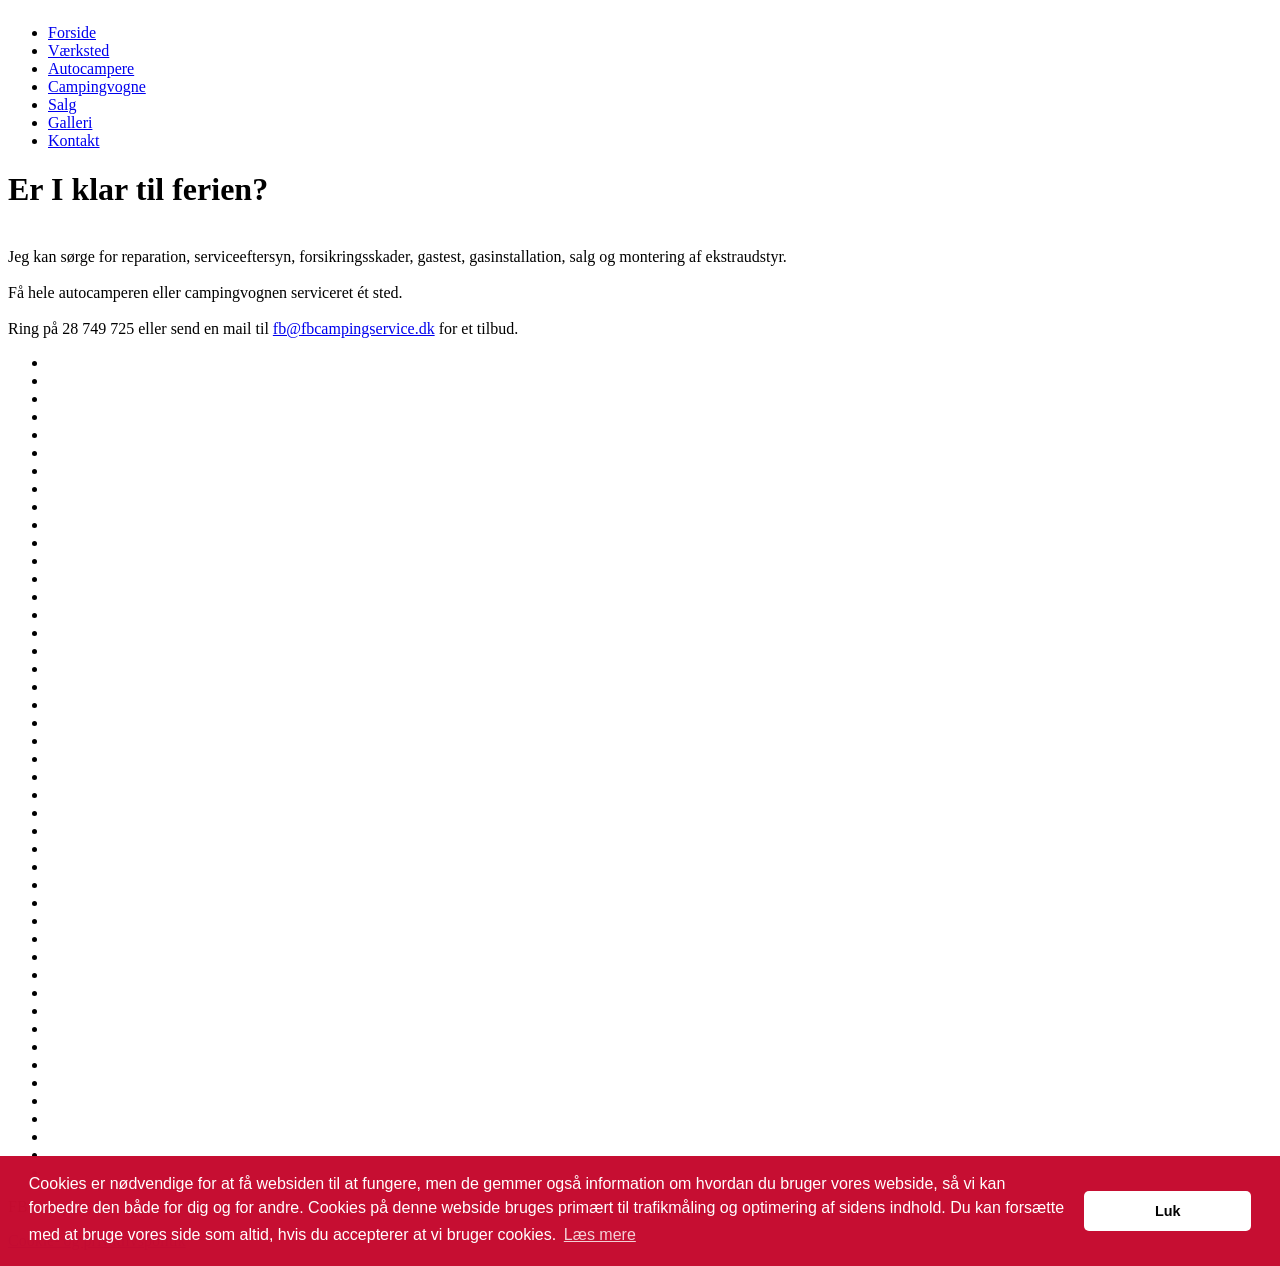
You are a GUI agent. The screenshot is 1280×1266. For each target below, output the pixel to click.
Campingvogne (97, 86)
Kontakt (74, 140)
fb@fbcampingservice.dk (354, 328)
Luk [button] (1168, 1211)
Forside (72, 32)
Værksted (78, 50)
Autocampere (91, 68)
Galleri (70, 122)
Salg (62, 104)
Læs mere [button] (600, 1234)
